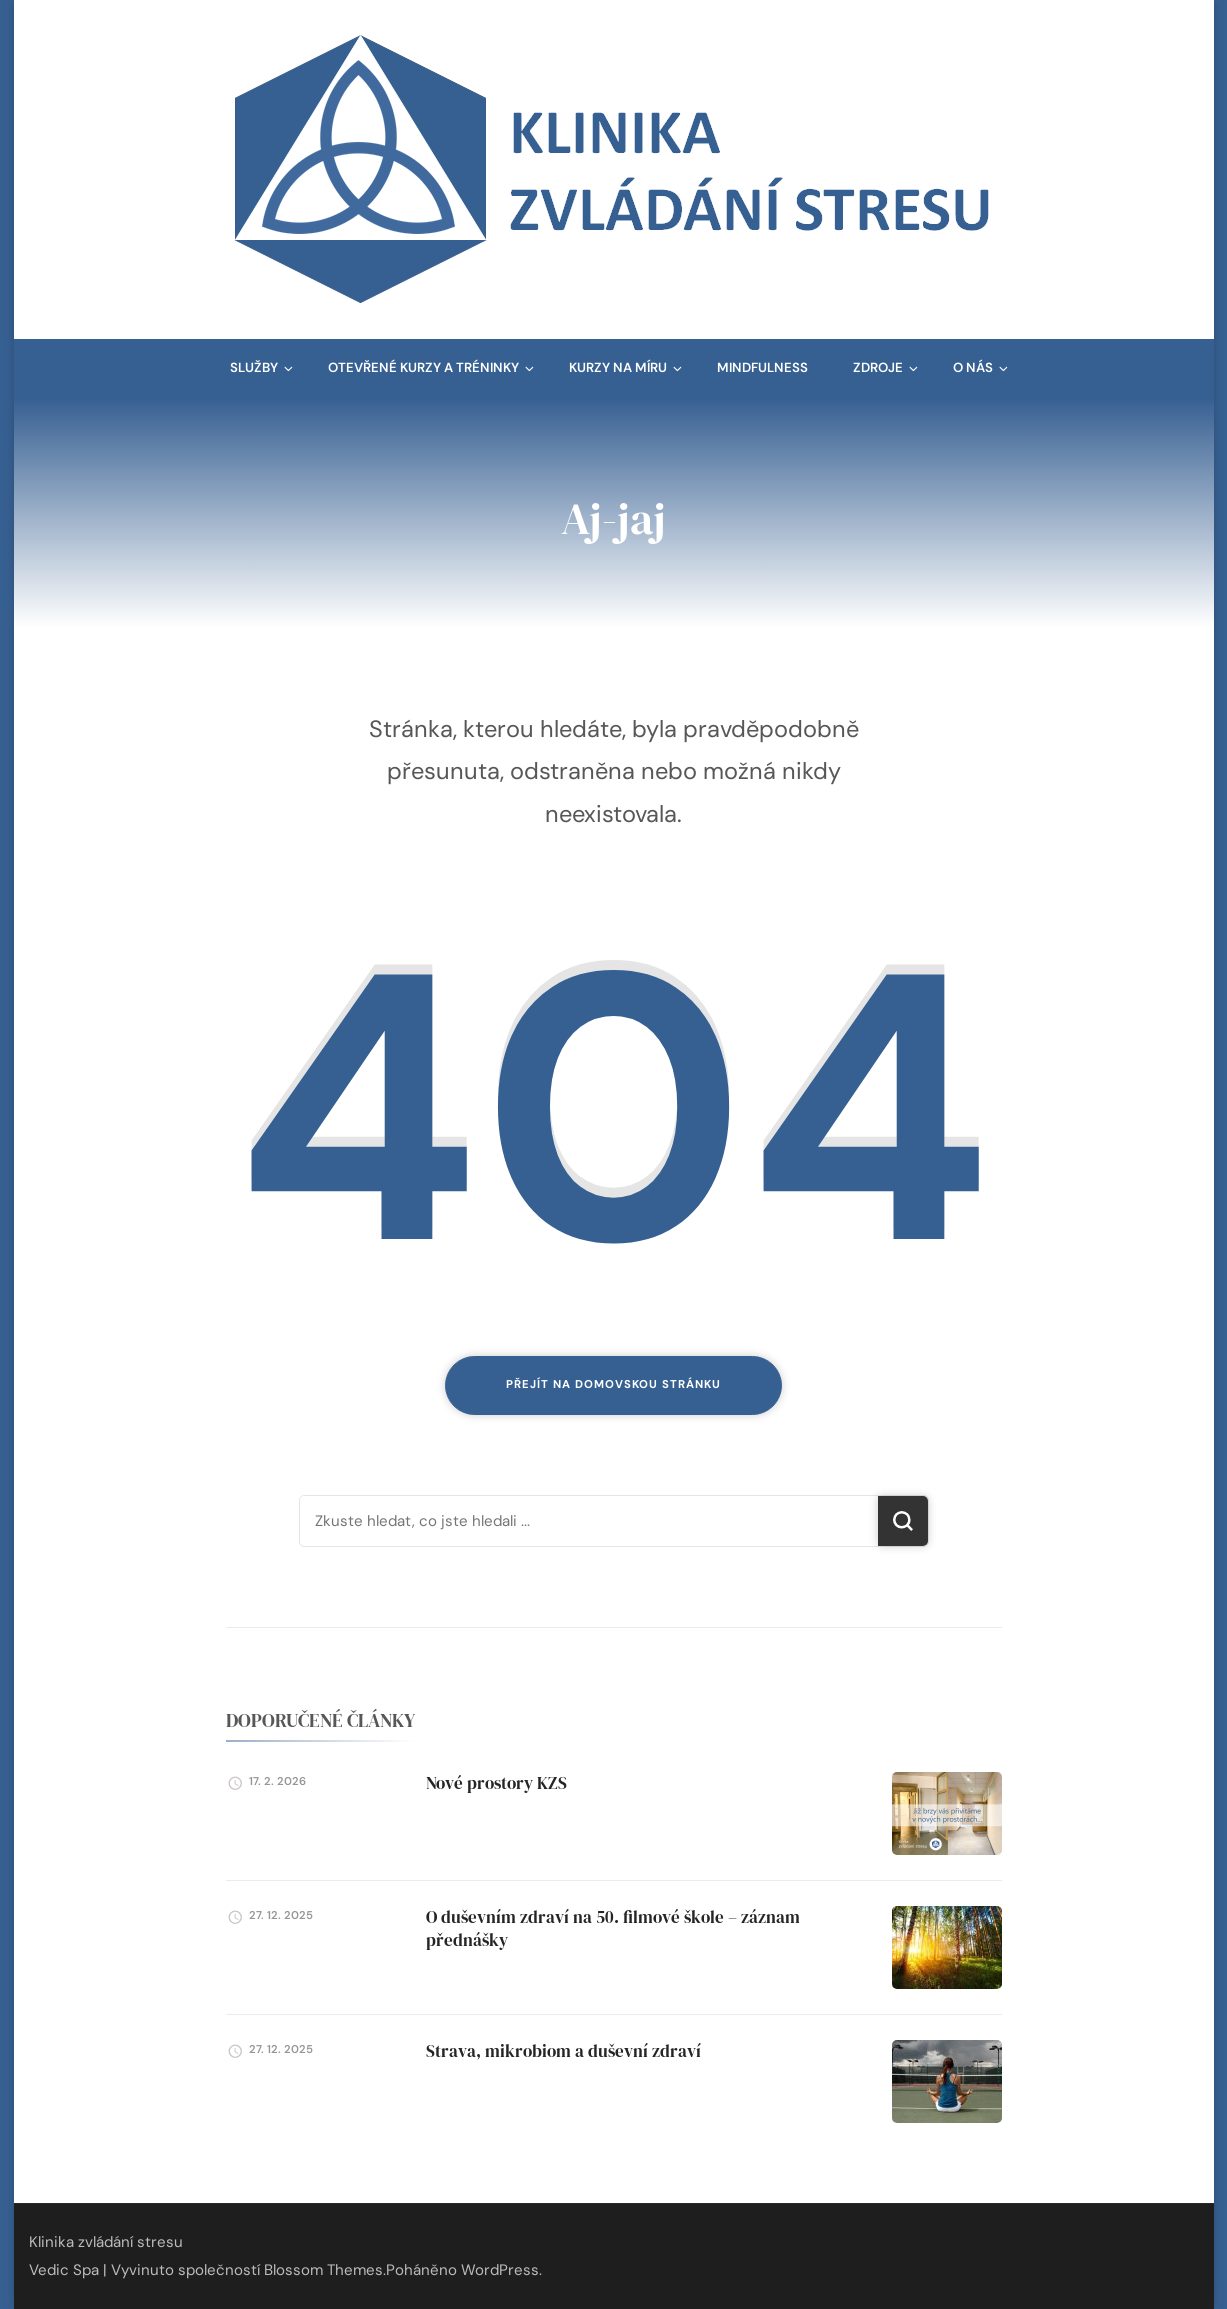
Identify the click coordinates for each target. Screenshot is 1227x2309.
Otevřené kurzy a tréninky (423, 367)
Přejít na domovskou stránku (613, 1384)
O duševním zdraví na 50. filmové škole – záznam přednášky (613, 1928)
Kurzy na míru (618, 367)
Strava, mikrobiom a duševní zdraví (563, 2051)
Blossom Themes (323, 2270)
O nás (973, 367)
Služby (254, 367)
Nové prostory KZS (496, 1783)
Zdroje (878, 367)
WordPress (500, 2270)
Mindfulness (762, 367)
